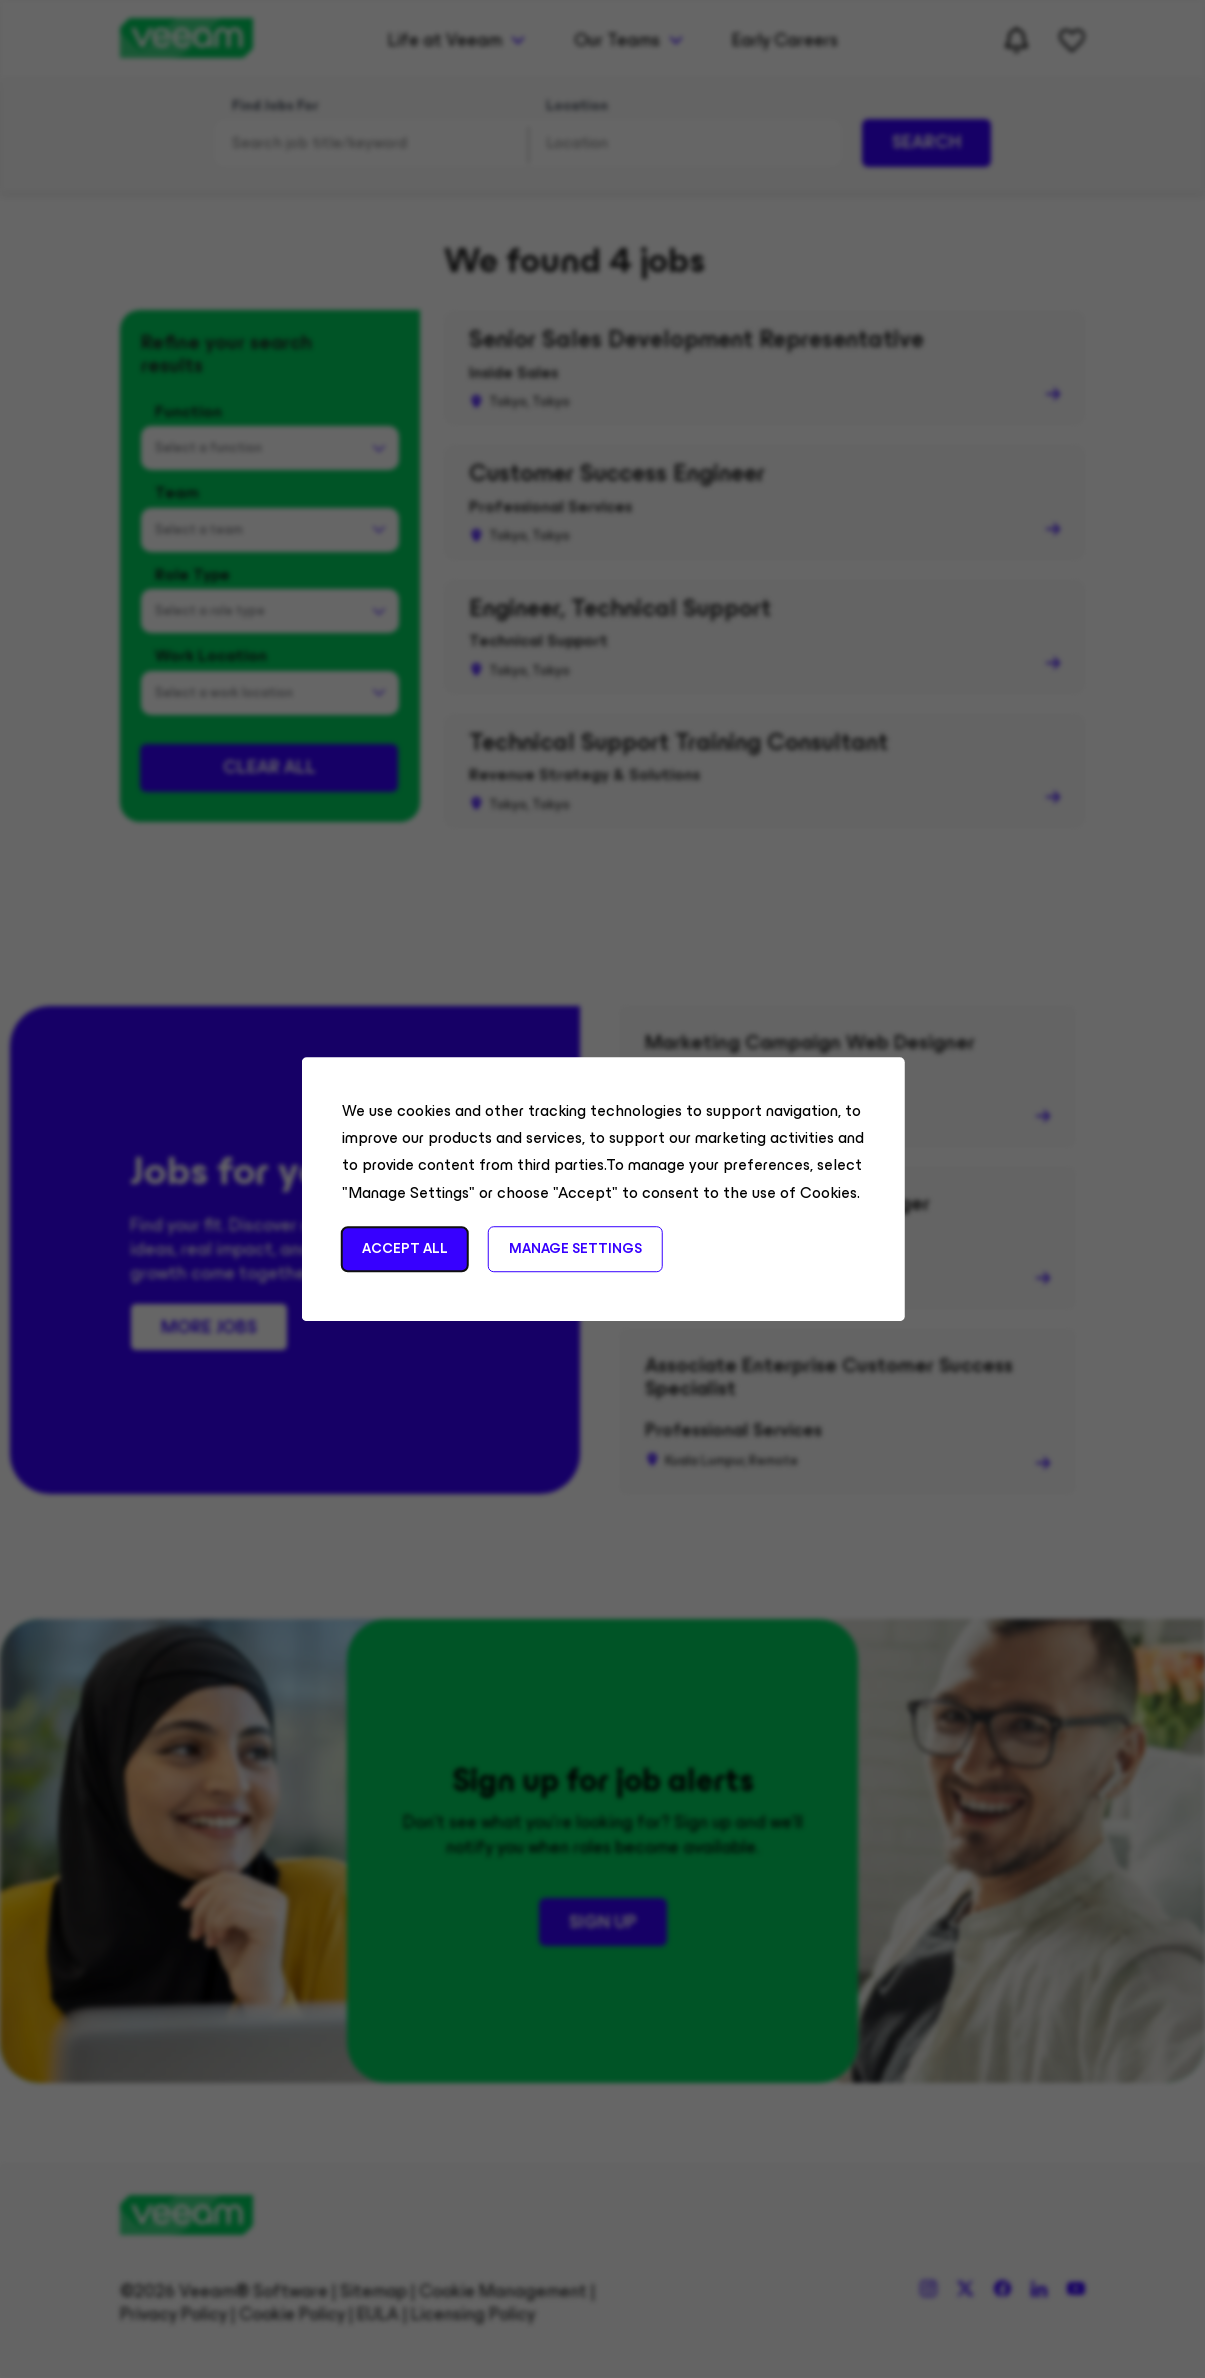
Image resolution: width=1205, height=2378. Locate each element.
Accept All (404, 1248)
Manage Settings (574, 1248)
